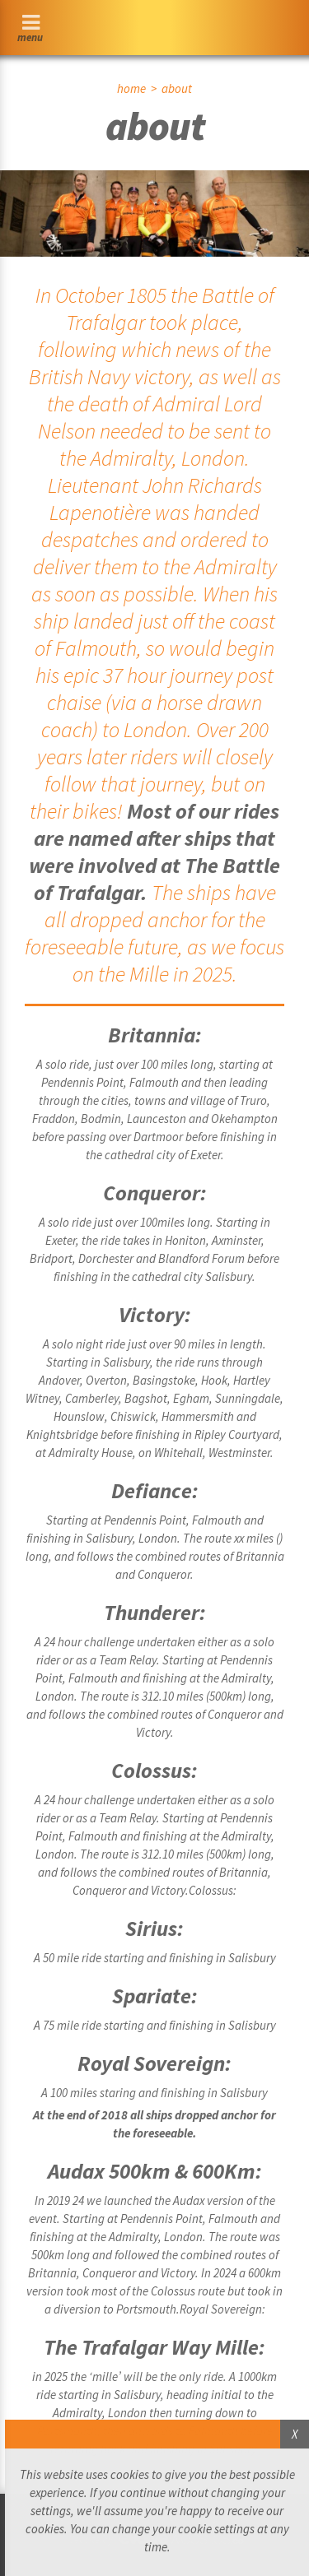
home (131, 88)
